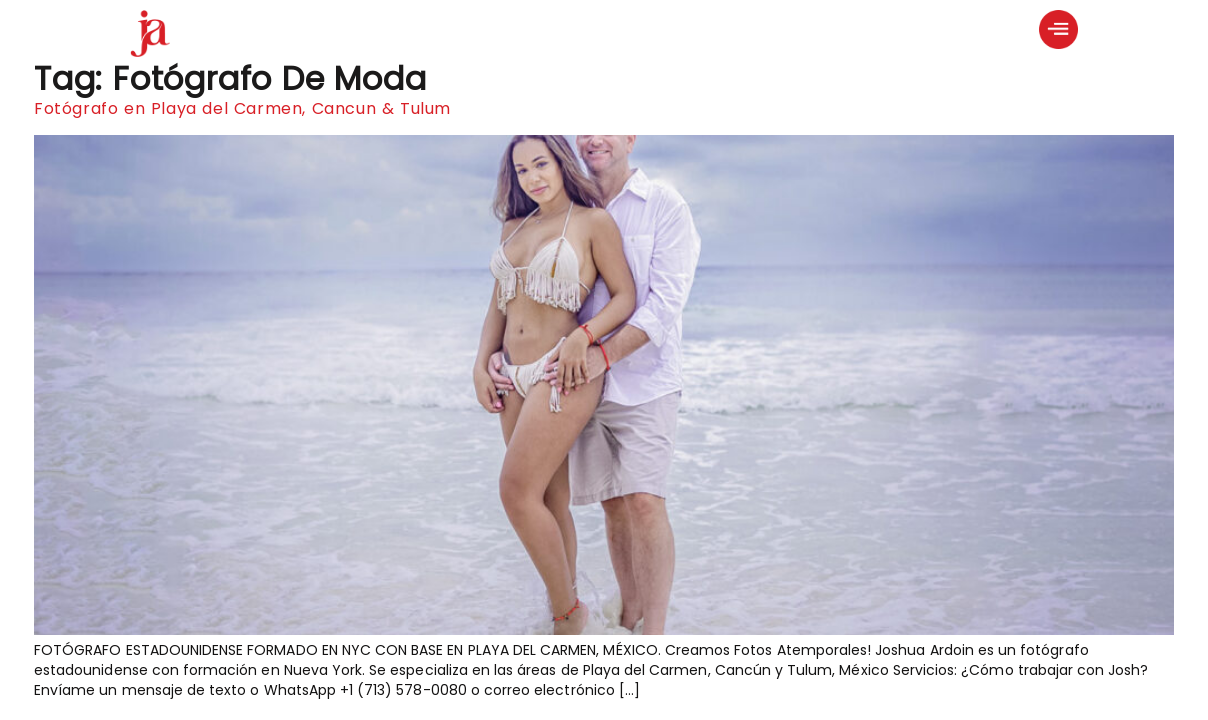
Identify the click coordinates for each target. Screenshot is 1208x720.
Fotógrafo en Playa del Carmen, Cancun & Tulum (242, 108)
